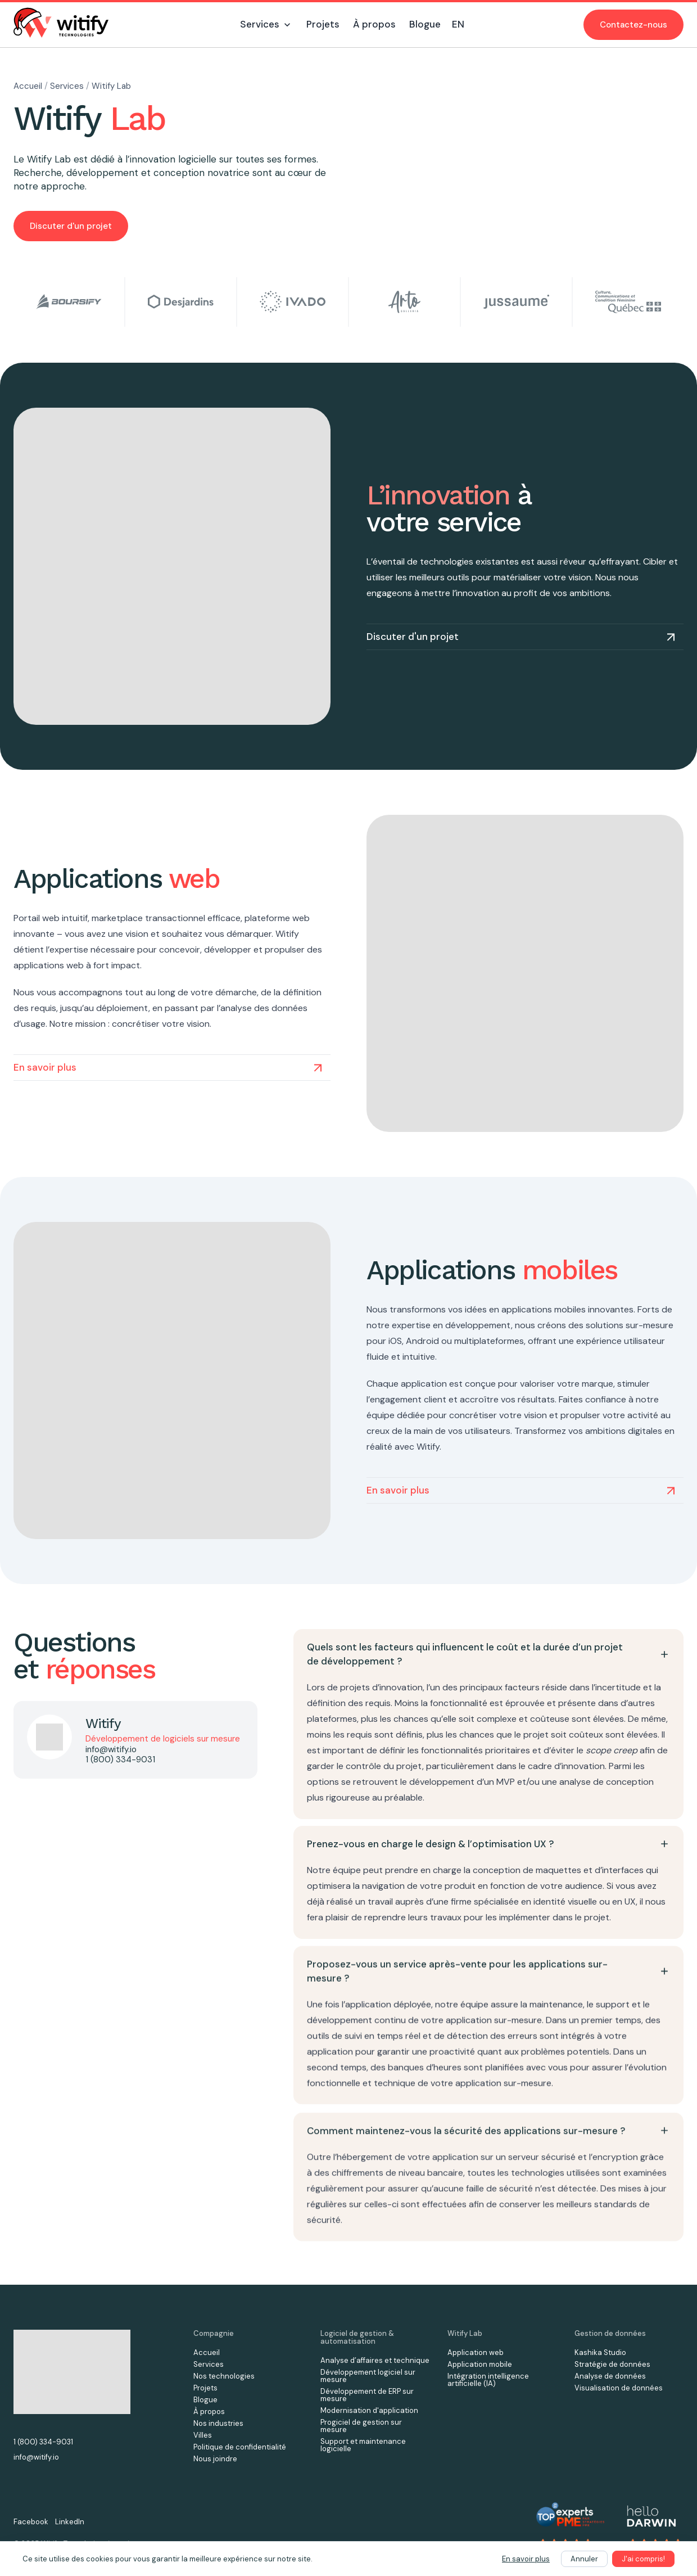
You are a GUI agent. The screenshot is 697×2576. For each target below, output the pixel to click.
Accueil (28, 86)
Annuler (584, 2559)
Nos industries (218, 2423)
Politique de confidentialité (239, 2447)
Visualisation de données (618, 2388)
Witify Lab (111, 86)
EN (458, 24)
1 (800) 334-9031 (120, 1759)
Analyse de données (610, 2376)
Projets (205, 2388)
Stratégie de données (612, 2364)
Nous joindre (215, 2458)
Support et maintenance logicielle (363, 2445)
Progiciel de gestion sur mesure (361, 2426)
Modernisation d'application (369, 2410)
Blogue (205, 2399)
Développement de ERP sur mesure (367, 2395)
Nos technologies (224, 2376)
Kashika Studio (600, 2352)
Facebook (30, 2522)
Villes (202, 2435)
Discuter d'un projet (71, 226)
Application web (475, 2352)
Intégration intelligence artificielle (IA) (488, 2379)
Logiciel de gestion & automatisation (357, 2337)
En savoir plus (526, 2559)
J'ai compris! (643, 2559)
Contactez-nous (633, 24)
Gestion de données (610, 2333)
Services (68, 86)
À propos (209, 2411)
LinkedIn (69, 2522)
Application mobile (479, 2364)
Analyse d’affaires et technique (374, 2360)
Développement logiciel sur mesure (367, 2376)
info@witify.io (111, 1749)
